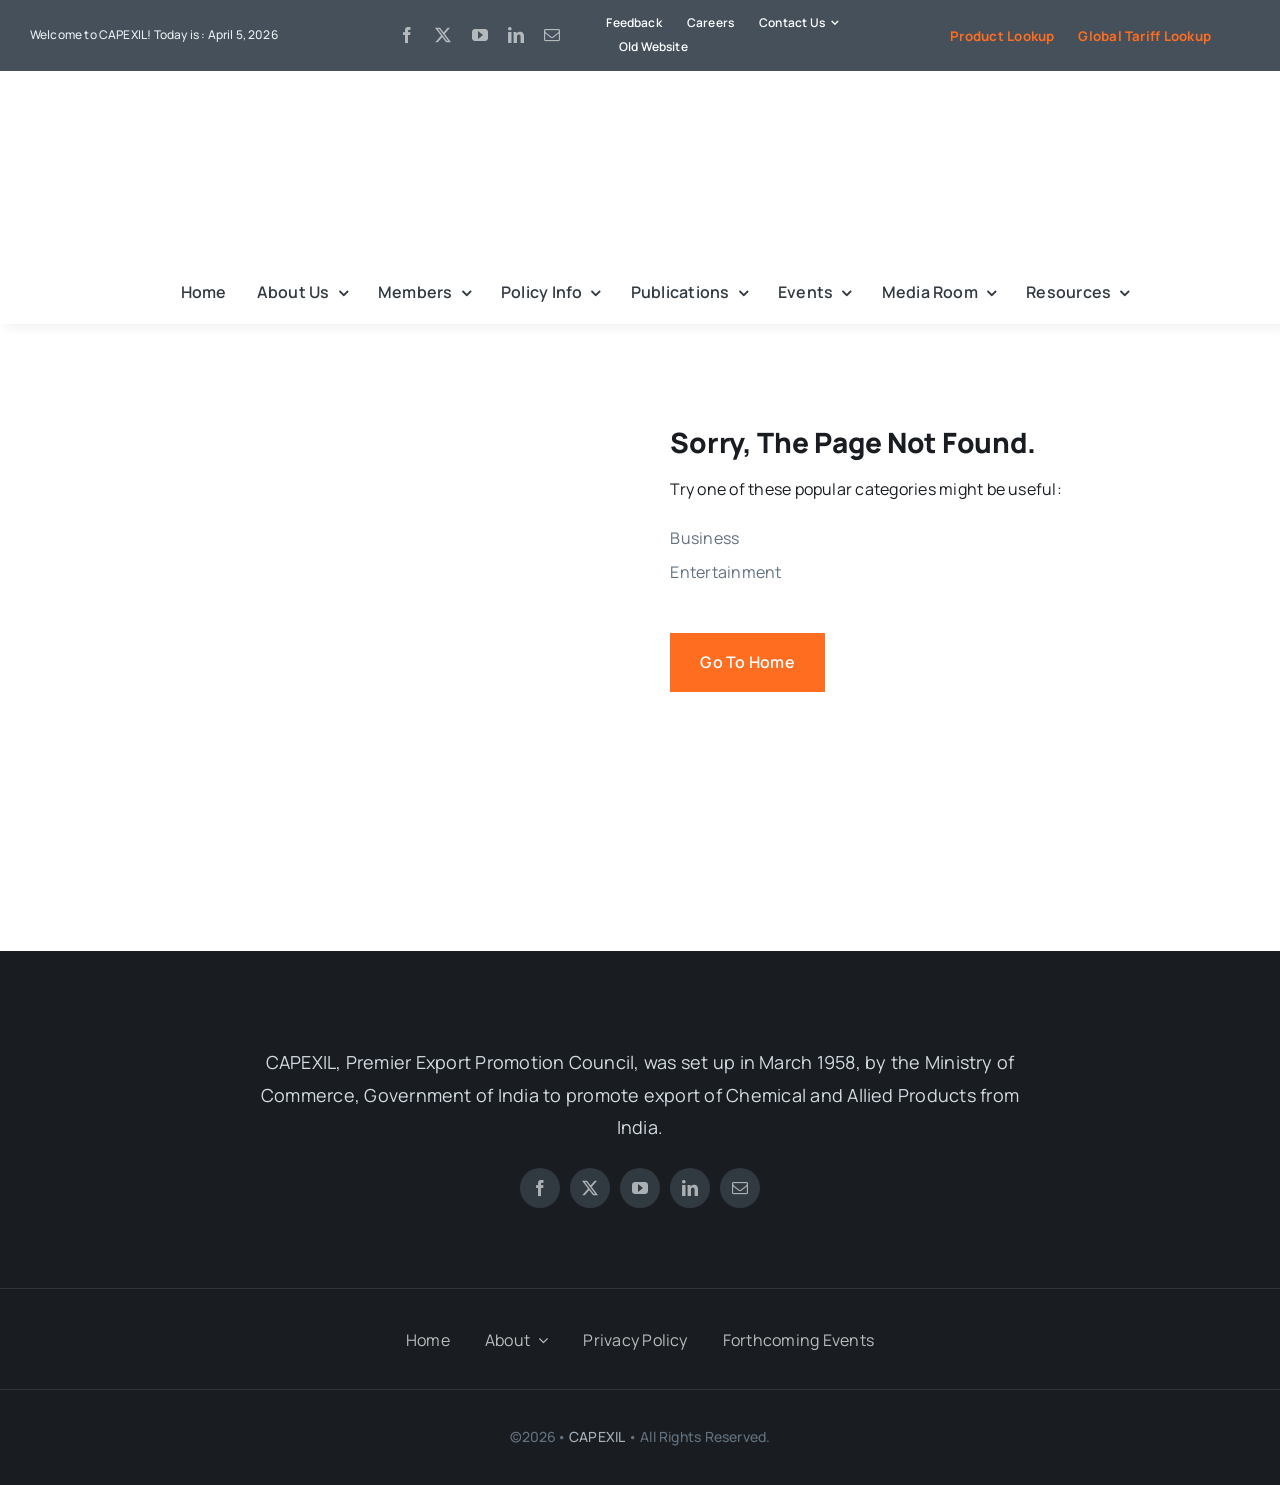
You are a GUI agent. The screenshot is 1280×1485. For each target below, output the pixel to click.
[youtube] (480, 35)
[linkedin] (516, 35)
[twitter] (443, 35)
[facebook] (407, 35)
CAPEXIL (596, 1436)
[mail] (552, 35)
